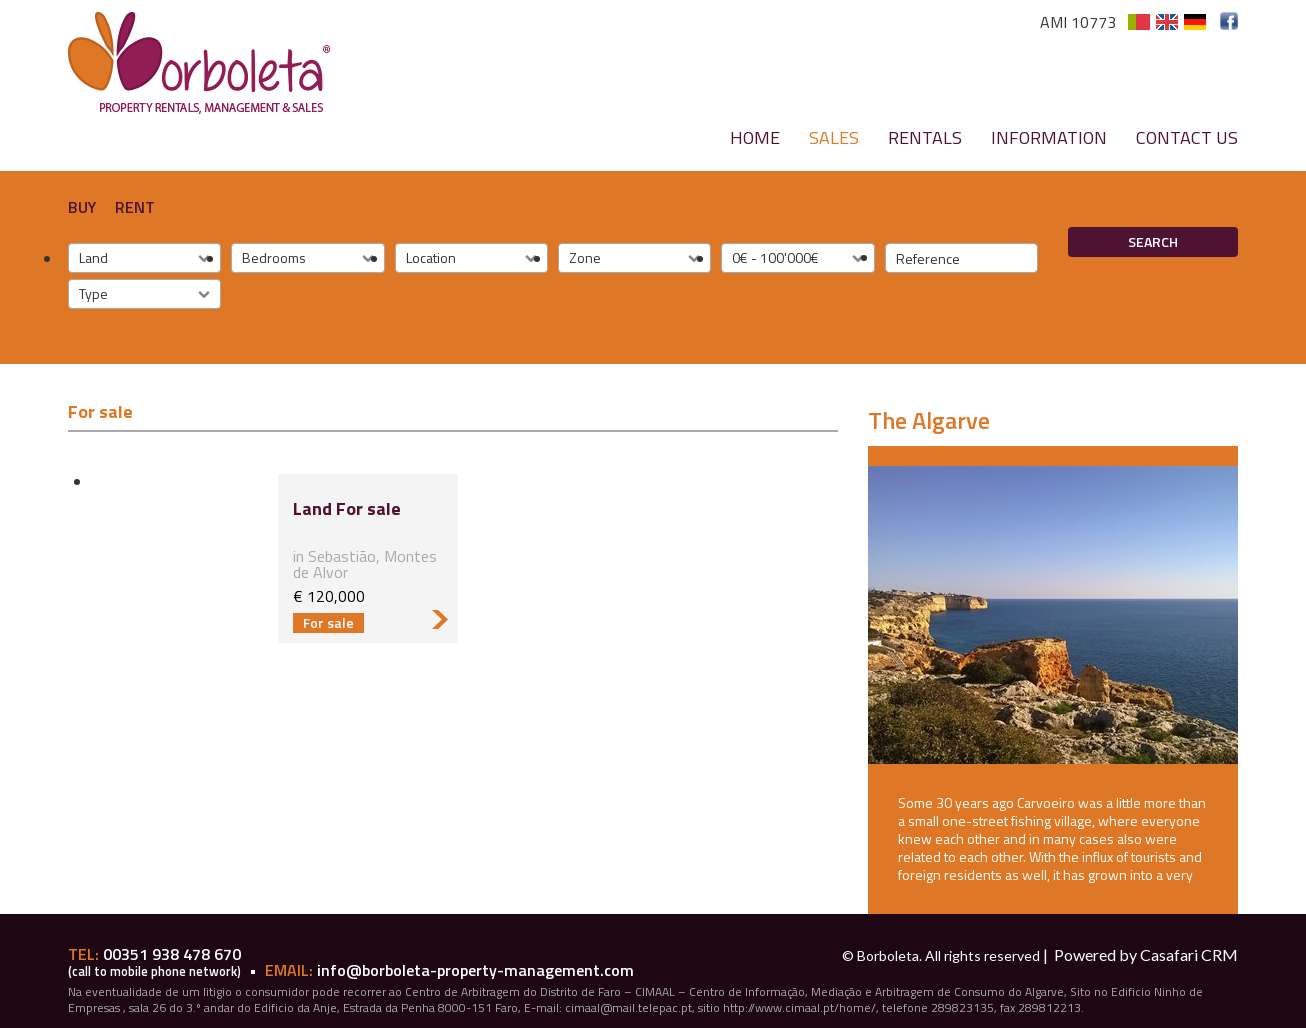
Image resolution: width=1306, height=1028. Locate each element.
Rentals (925, 137)
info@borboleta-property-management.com (475, 970)
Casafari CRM (1189, 954)
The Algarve (929, 420)
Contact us (1187, 137)
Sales (834, 137)
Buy (82, 207)
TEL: (85, 954)
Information (1049, 137)
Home (755, 137)
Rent (135, 207)
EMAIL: (291, 970)
